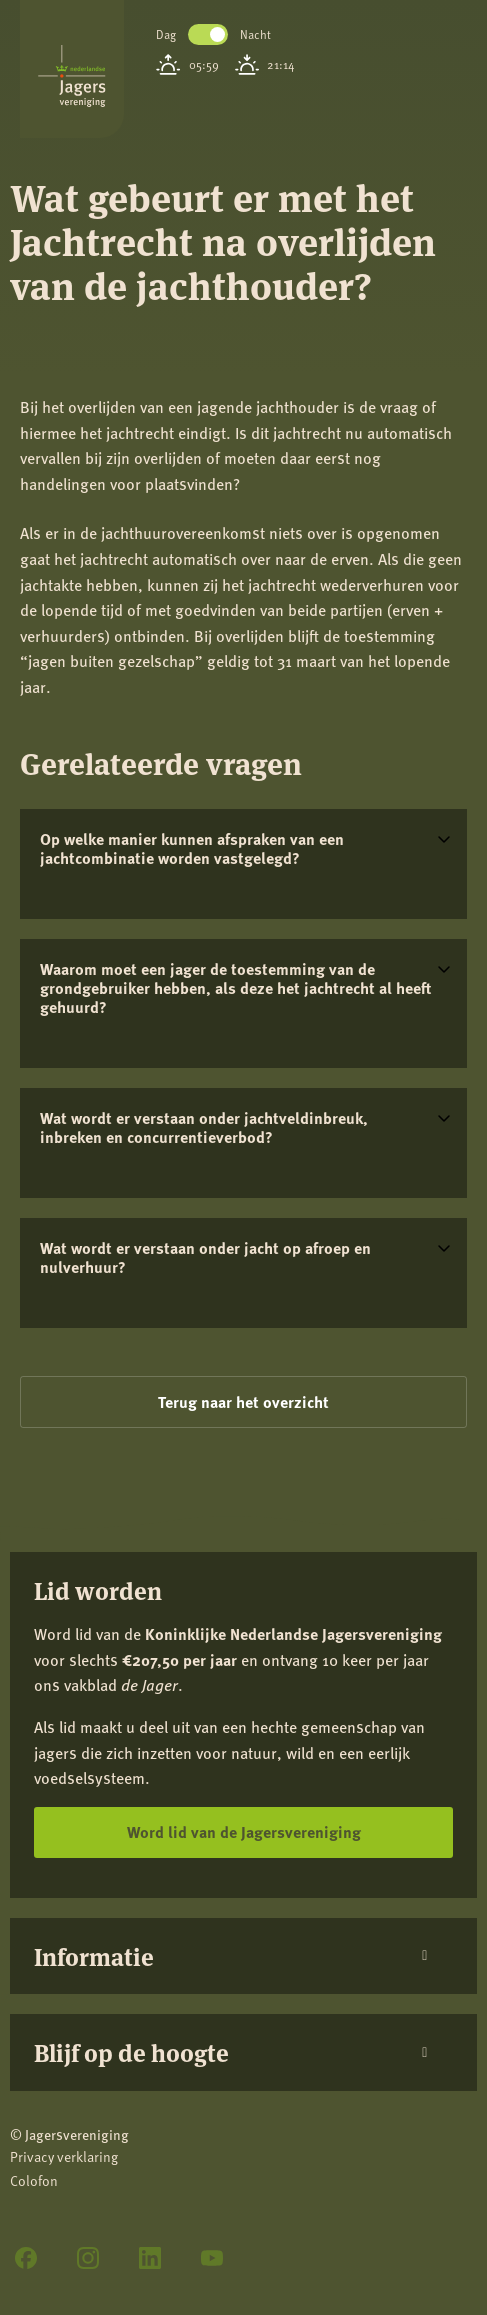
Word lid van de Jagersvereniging (244, 1831)
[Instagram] (88, 2258)
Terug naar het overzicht (243, 1401)
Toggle (208, 34)
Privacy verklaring (64, 2156)
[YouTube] (212, 2258)
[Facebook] (26, 2258)
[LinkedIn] (150, 2258)
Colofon (34, 2180)
